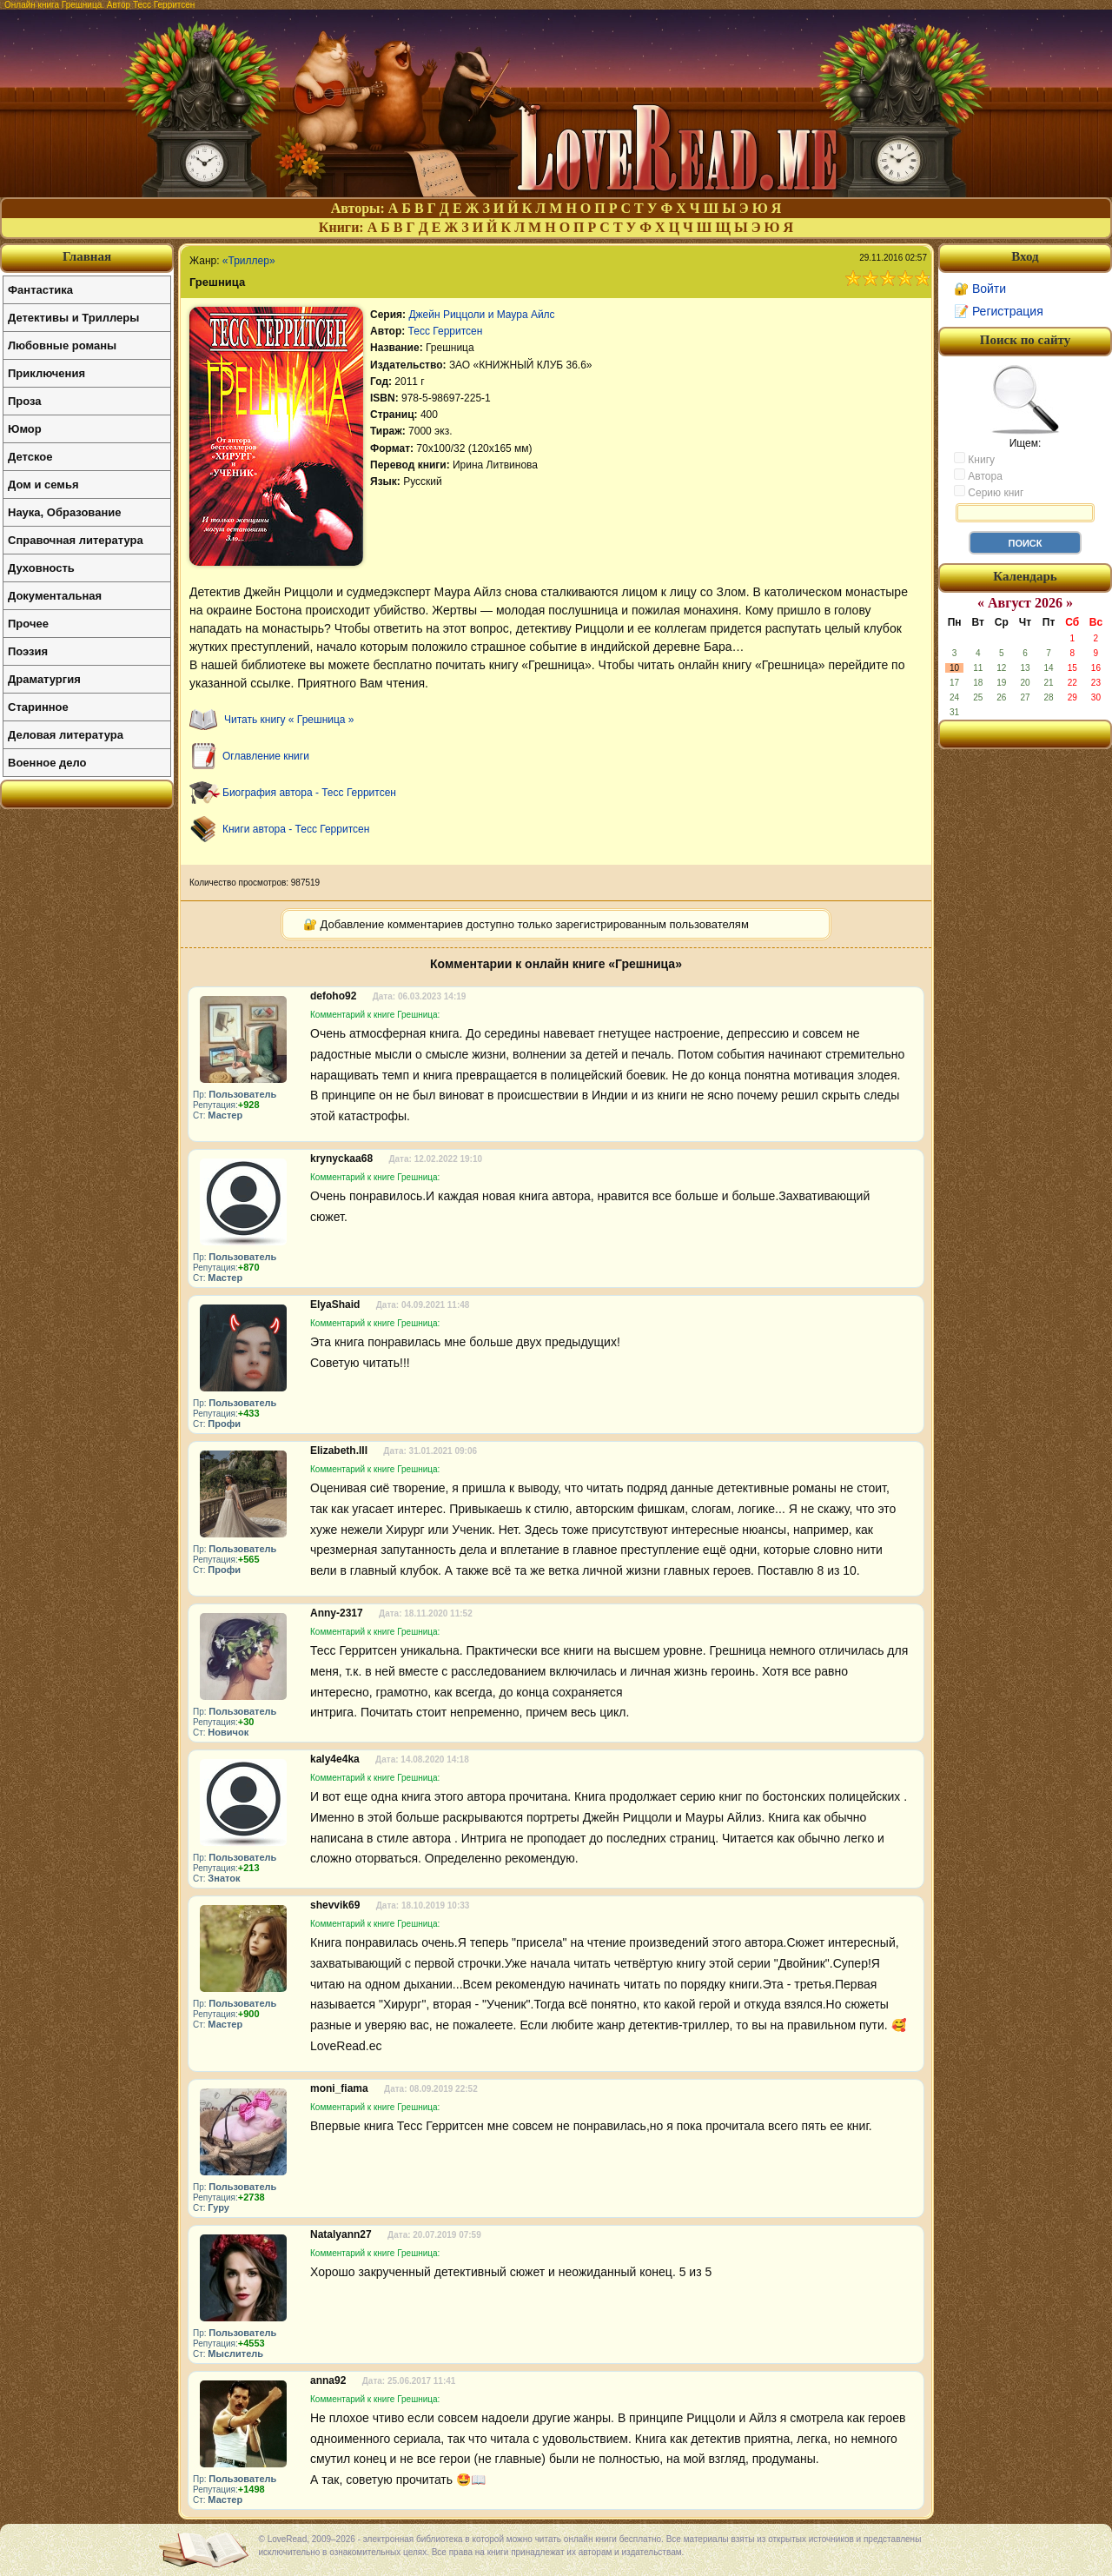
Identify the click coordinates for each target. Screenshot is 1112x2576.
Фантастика (40, 289)
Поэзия (28, 651)
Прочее (28, 623)
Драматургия (44, 679)
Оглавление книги (265, 756)
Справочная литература (75, 540)
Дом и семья (43, 484)
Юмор (25, 428)
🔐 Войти (980, 288)
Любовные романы (62, 345)
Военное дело (47, 762)
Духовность (41, 567)
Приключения (46, 373)
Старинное (38, 707)
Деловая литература (65, 734)
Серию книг (988, 492)
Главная (87, 256)
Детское (30, 456)
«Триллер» (248, 261)
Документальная (55, 595)
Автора (978, 475)
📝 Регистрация (998, 311)
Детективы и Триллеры (73, 317)
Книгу (974, 459)
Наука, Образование (64, 512)
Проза (25, 401)
